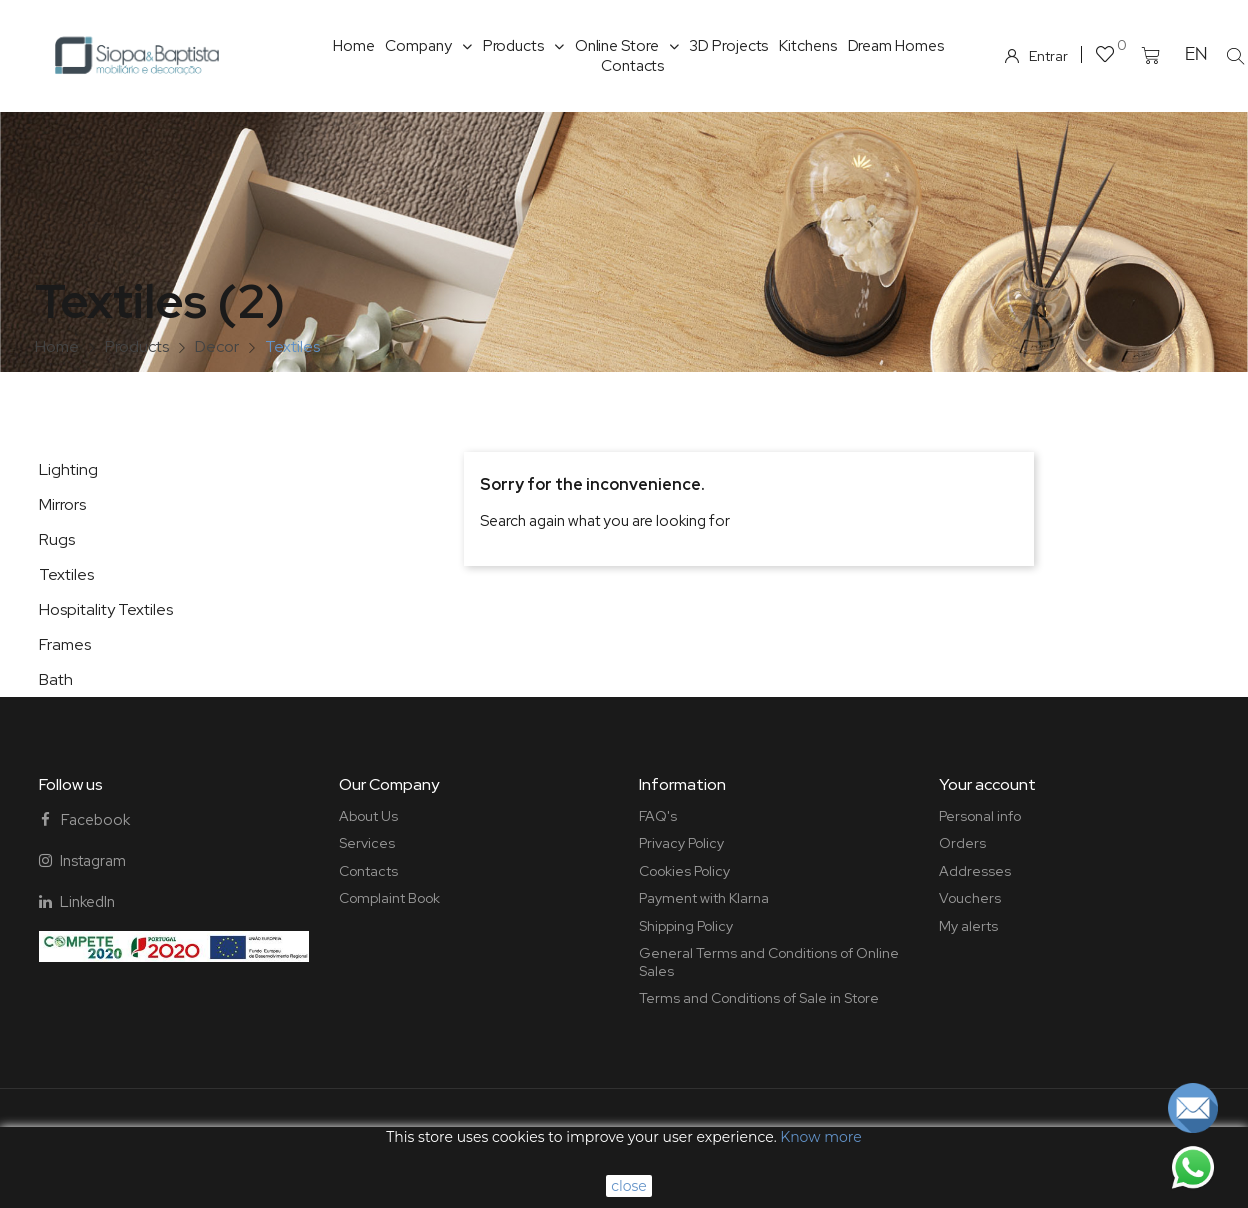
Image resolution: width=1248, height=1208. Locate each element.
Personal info (980, 816)
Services (367, 843)
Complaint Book (389, 898)
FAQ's (658, 816)
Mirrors (62, 504)
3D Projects (728, 46)
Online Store (627, 46)
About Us (368, 816)
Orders (962, 843)
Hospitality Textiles (106, 609)
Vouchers (970, 898)
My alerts (968, 926)
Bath (56, 679)
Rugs (57, 539)
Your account (987, 784)
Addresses (975, 871)
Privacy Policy (681, 843)
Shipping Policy (686, 926)
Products (523, 46)
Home (354, 46)
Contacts (632, 66)
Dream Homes (896, 46)
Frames (65, 644)
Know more (820, 1137)
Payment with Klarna (704, 898)
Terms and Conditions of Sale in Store (759, 998)
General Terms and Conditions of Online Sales (769, 962)
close (629, 1186)
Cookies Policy (684, 871)
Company (428, 46)
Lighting (68, 469)
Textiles (66, 574)
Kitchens (807, 46)
